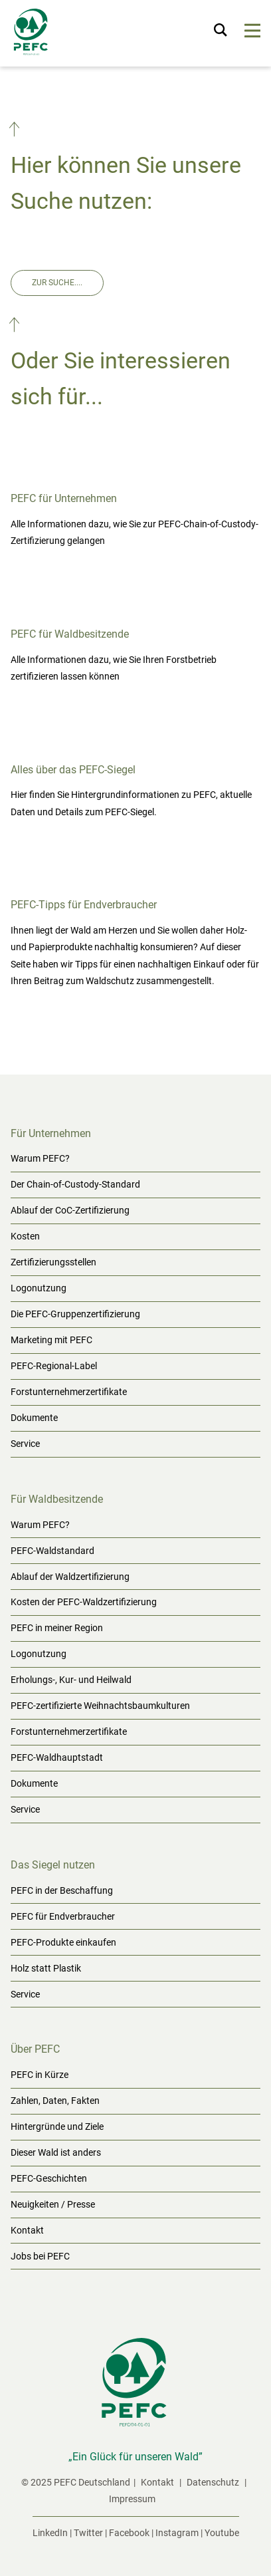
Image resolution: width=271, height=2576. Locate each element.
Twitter (88, 2532)
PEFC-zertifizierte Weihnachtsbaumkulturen (100, 1705)
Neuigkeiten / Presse (53, 2204)
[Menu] (252, 33)
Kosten (25, 1236)
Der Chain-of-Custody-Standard (75, 1184)
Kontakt (27, 2230)
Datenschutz (214, 2482)
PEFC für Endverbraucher (63, 1916)
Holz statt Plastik (46, 1968)
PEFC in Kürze (39, 2074)
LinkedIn (50, 2532)
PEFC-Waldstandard (52, 1550)
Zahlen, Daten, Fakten (55, 2100)
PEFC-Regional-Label (54, 1365)
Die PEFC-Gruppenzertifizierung (75, 1314)
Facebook (129, 2532)
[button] (15, 132)
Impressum (132, 2499)
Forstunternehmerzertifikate (69, 1391)
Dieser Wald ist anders (56, 2152)
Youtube (222, 2532)
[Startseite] (31, 35)
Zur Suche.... (57, 282)
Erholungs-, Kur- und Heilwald (71, 1679)
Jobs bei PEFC (40, 2256)
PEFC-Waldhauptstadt (57, 1757)
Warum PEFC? (40, 1158)
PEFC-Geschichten (49, 2178)
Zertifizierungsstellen (53, 1262)
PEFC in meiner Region (57, 1627)
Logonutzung (38, 1288)
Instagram (177, 2532)
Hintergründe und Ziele (57, 2126)
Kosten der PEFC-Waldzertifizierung (84, 1602)
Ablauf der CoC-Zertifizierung (70, 1210)
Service (25, 1443)
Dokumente (34, 1417)
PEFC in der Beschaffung (62, 1890)
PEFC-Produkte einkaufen (63, 1942)
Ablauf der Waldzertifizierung (70, 1576)
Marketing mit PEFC (51, 1340)
